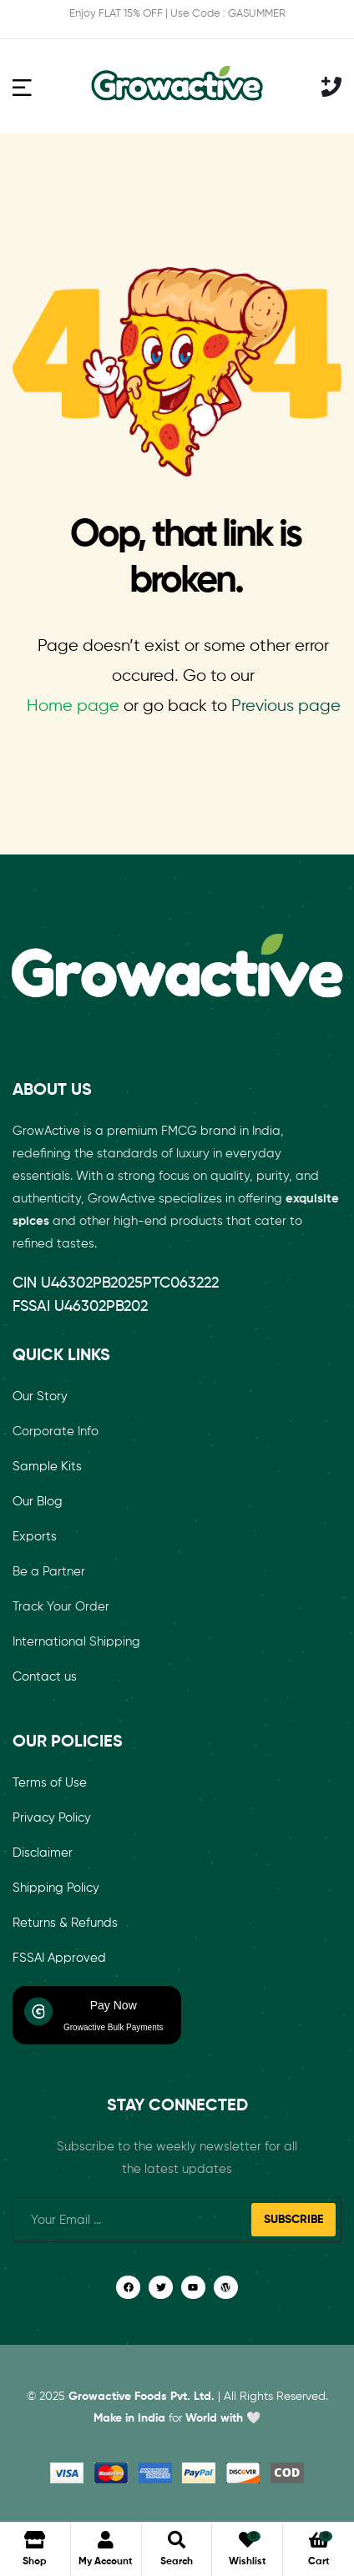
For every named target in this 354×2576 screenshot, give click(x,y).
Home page (73, 706)
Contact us (45, 1677)
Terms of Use (50, 1783)
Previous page (286, 706)
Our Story (40, 1396)
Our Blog (38, 1501)
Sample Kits (47, 1466)
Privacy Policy (52, 1818)
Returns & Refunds (65, 1923)
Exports (35, 1536)
